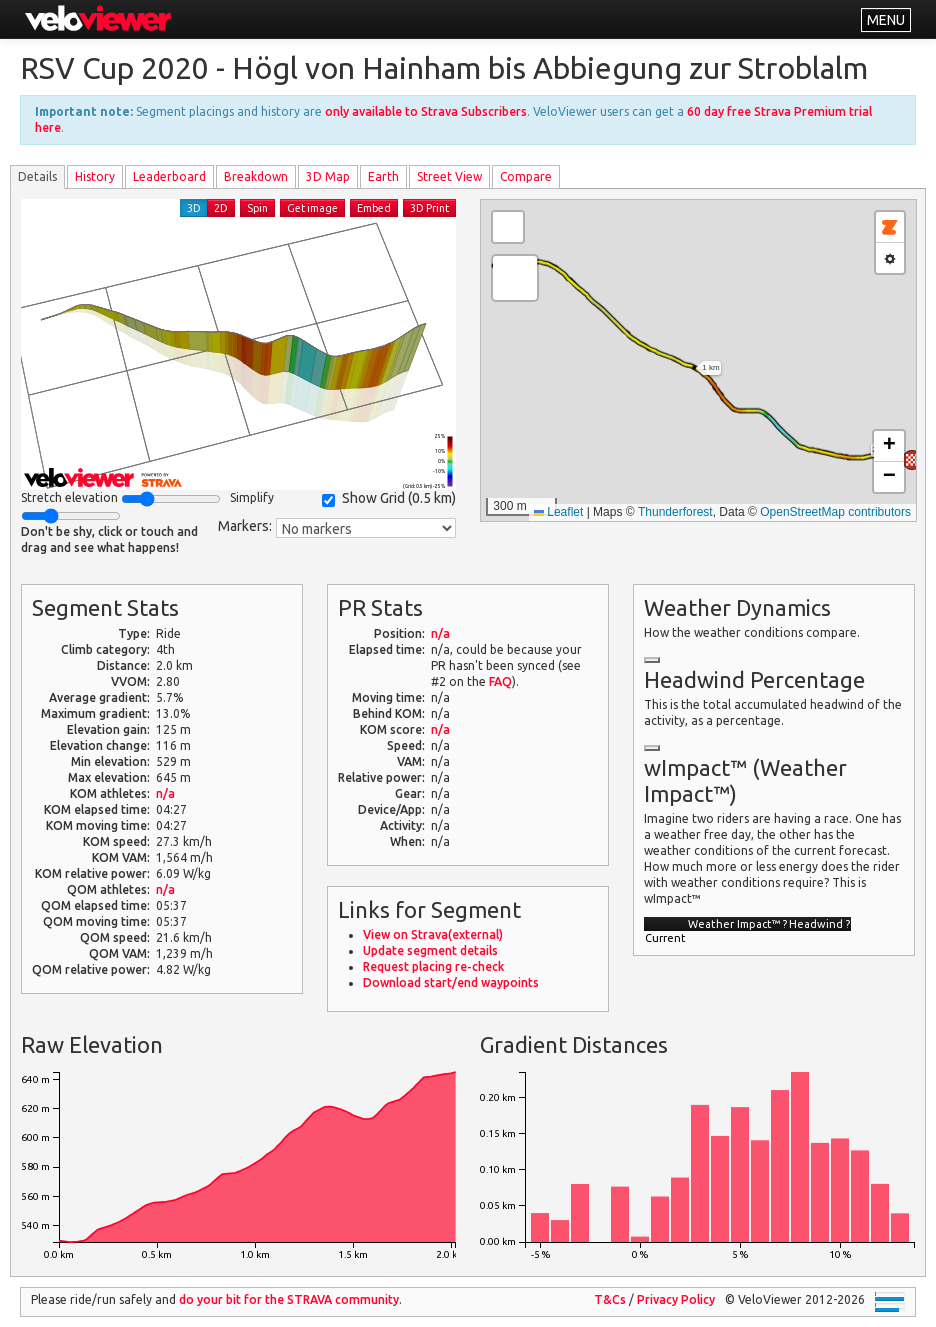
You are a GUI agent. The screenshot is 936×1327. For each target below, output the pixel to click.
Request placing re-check (433, 966)
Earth (383, 176)
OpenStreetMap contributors (835, 512)
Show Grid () (389, 498)
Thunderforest (675, 512)
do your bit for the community (289, 1299)
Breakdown (256, 176)
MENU (886, 20)
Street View (449, 176)
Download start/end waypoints (451, 982)
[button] (912, 460)
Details (37, 176)
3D (194, 208)
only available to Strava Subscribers (426, 111)
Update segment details (430, 950)
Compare (526, 176)
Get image (312, 208)
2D (221, 208)
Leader (169, 176)
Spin (257, 208)
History (95, 176)
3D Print (429, 208)
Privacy (676, 1299)
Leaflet (558, 512)
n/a (165, 793)
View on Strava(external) (433, 934)
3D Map (328, 176)
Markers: (245, 526)
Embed (374, 208)
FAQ (500, 681)
